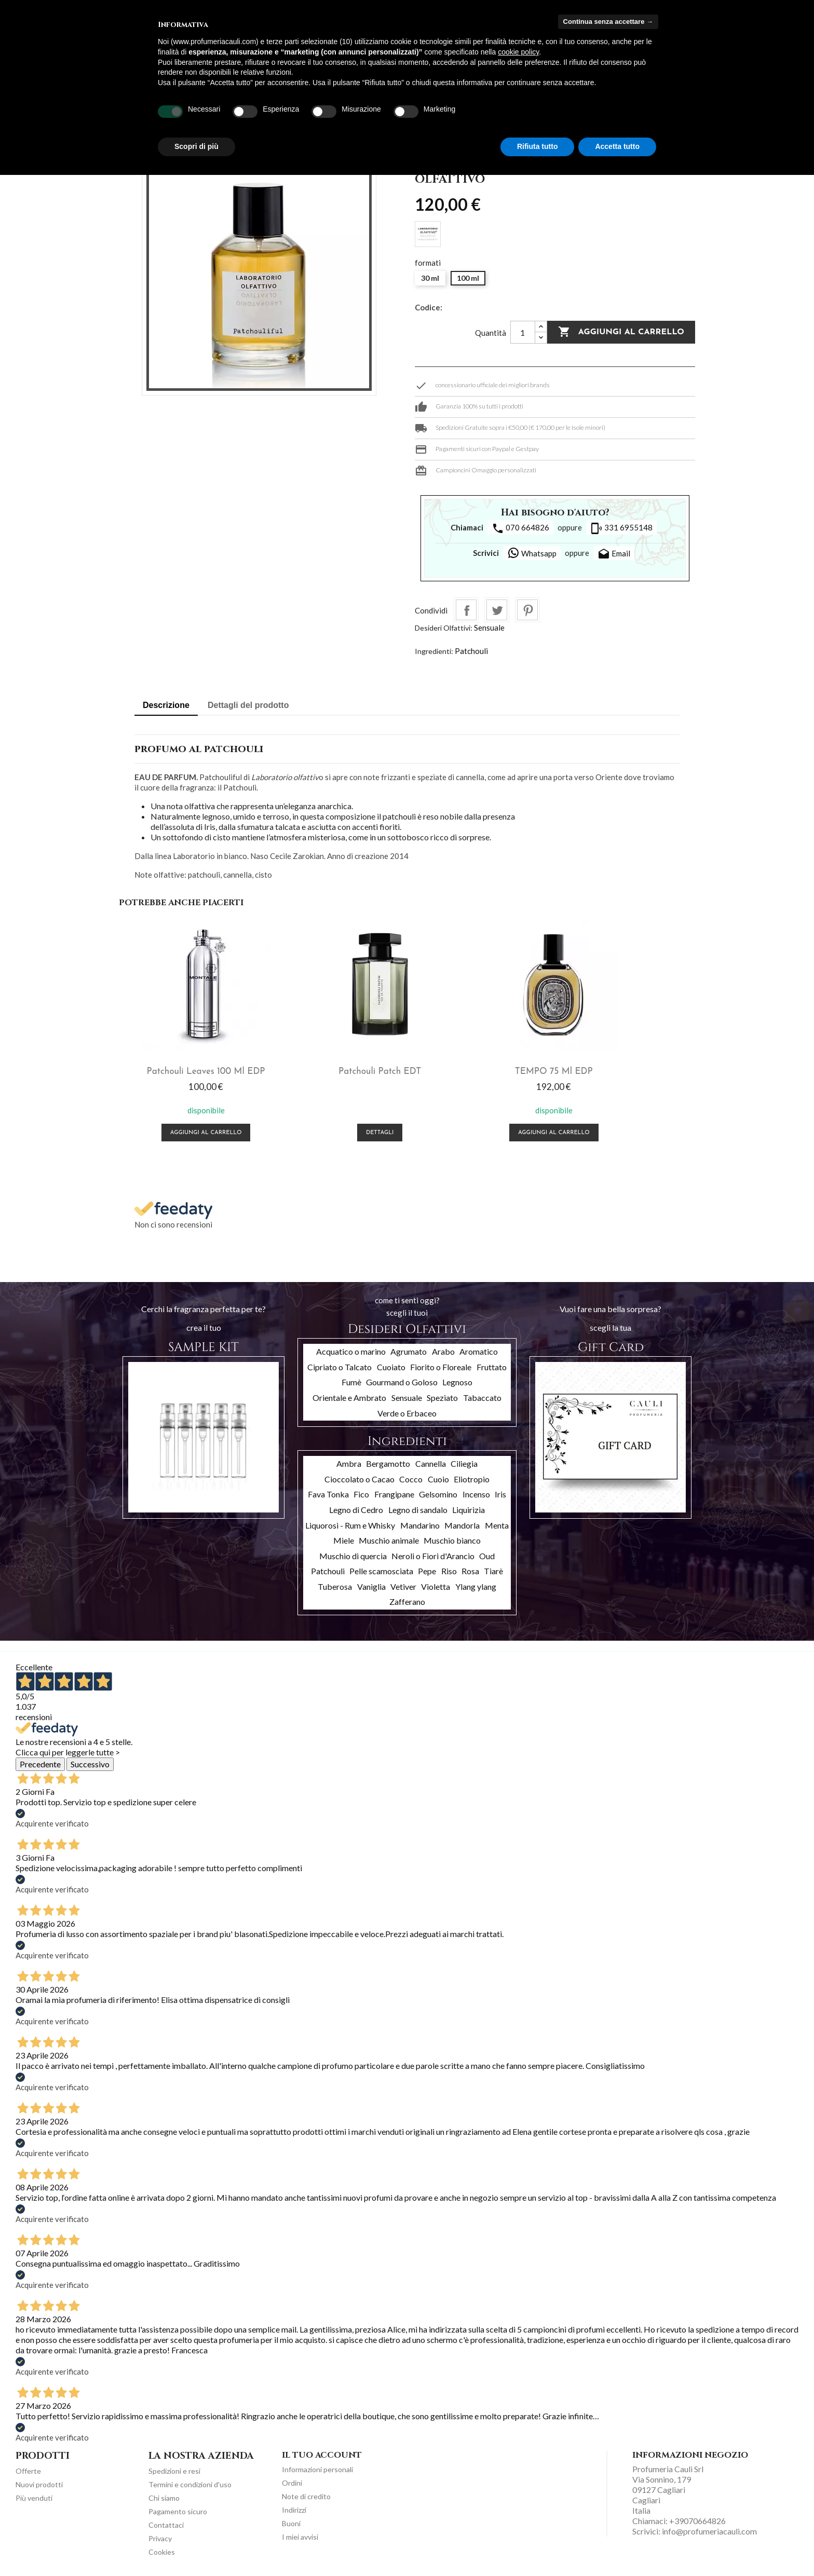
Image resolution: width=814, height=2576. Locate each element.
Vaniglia (371, 1584)
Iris (500, 1492)
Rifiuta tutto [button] (537, 146)
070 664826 (520, 528)
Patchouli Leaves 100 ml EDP (191, 1069)
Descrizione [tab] (166, 705)
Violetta (435, 1584)
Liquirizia (468, 1507)
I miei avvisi (300, 2534)
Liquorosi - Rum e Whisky (350, 1523)
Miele (343, 1538)
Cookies (161, 2549)
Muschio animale (389, 1538)
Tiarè (493, 1569)
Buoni (291, 2521)
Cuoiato (391, 1364)
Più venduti (34, 2495)
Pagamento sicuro (177, 2508)
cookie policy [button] (518, 52)
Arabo (443, 1349)
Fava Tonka (328, 1492)
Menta (497, 1523)
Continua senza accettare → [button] (608, 21)
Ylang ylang (475, 1584)
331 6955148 (621, 528)
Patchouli (471, 651)
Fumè (351, 1380)
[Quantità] (522, 332)
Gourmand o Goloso (402, 1380)
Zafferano (407, 1599)
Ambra (348, 1461)
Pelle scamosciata (381, 1569)
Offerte (28, 2468)
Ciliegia (464, 1461)
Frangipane (394, 1492)
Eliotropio (472, 1476)
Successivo (90, 1762)
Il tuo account (322, 2452)
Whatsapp (532, 553)
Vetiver (403, 1584)
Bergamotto (388, 1461)
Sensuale (489, 627)
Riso (449, 1569)
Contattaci (166, 2522)
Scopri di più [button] (196, 146)
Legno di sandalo (417, 1507)
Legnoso (457, 1380)
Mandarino (420, 1523)
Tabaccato (482, 1395)
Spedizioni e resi (174, 2468)
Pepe (427, 1569)
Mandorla (462, 1523)
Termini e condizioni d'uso (190, 2481)
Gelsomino (438, 1492)
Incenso (476, 1492)
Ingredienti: (434, 651)
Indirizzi (294, 2507)
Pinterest (527, 610)
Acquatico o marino (351, 1349)
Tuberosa (335, 1584)
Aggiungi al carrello (621, 332)
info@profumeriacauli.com (709, 2529)
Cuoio (438, 1476)
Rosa (470, 1569)
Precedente (40, 1762)
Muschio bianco (452, 1538)
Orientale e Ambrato (349, 1395)
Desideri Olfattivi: (443, 627)
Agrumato (408, 1349)
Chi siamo (164, 2495)
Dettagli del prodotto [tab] (248, 705)
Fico (361, 1492)
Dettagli (335, 1131)
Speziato (442, 1395)
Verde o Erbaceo (407, 1410)
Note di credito (306, 2494)
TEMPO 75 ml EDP (479, 1069)
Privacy (160, 2535)
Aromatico (478, 1349)
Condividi (466, 610)
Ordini (292, 2480)
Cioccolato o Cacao (359, 1476)
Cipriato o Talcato (339, 1364)
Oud (487, 1553)
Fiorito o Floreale (440, 1364)
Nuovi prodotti (39, 2481)
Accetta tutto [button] (617, 146)
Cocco (411, 1476)
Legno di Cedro (356, 1507)
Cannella (430, 1461)
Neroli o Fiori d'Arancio (432, 1553)
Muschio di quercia (353, 1553)
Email (614, 554)
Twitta (497, 610)
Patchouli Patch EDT (335, 1069)
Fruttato (492, 1364)
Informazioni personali (317, 2467)
